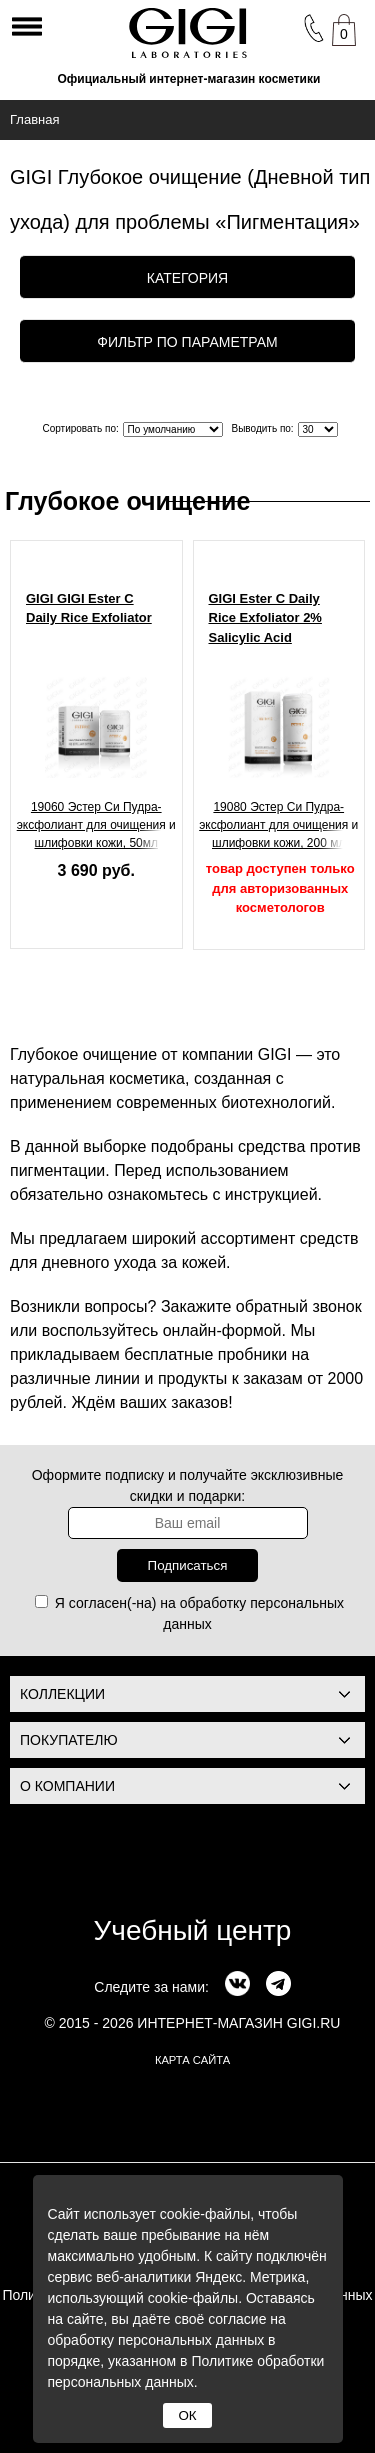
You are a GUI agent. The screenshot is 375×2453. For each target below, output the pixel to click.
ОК (187, 2415)
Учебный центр (193, 1930)
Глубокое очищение (127, 501)
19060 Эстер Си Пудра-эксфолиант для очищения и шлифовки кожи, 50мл (96, 825)
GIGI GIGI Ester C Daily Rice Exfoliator (89, 608)
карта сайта (192, 2060)
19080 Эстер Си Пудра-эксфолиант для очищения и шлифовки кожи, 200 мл (278, 825)
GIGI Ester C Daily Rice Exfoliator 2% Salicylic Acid (265, 618)
